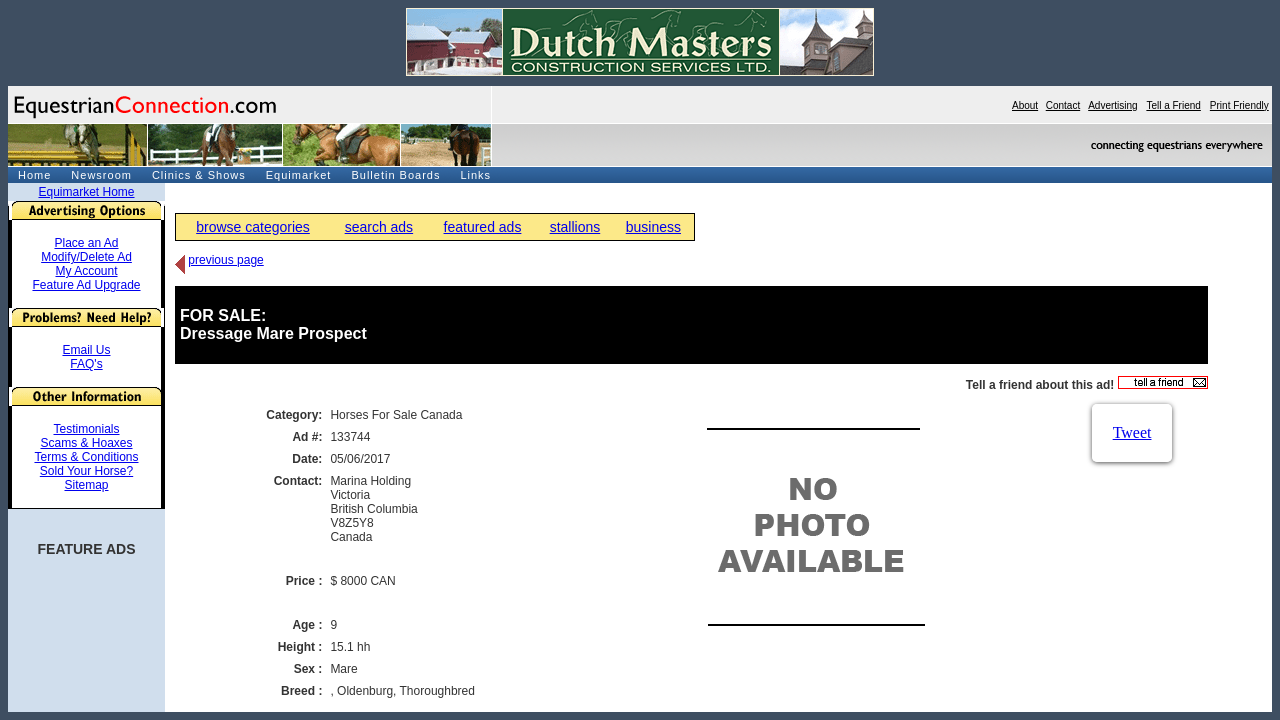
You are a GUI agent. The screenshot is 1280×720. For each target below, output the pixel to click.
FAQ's (86, 364)
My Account (86, 271)
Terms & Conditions (86, 457)
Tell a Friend (1173, 105)
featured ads (483, 227)
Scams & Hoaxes (86, 443)
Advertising (1112, 105)
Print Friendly (1239, 105)
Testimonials (86, 429)
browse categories (253, 227)
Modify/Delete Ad (86, 257)
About (1025, 105)
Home (34, 175)
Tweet (1132, 432)
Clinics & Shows (199, 175)
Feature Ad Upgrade (86, 285)
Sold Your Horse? (86, 471)
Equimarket (299, 175)
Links (475, 175)
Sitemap (86, 485)
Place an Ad (86, 243)
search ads (379, 227)
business (653, 227)
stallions (575, 227)
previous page (225, 260)
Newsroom (101, 175)
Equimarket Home (86, 192)
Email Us (86, 350)
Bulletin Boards (395, 175)
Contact (1063, 105)
